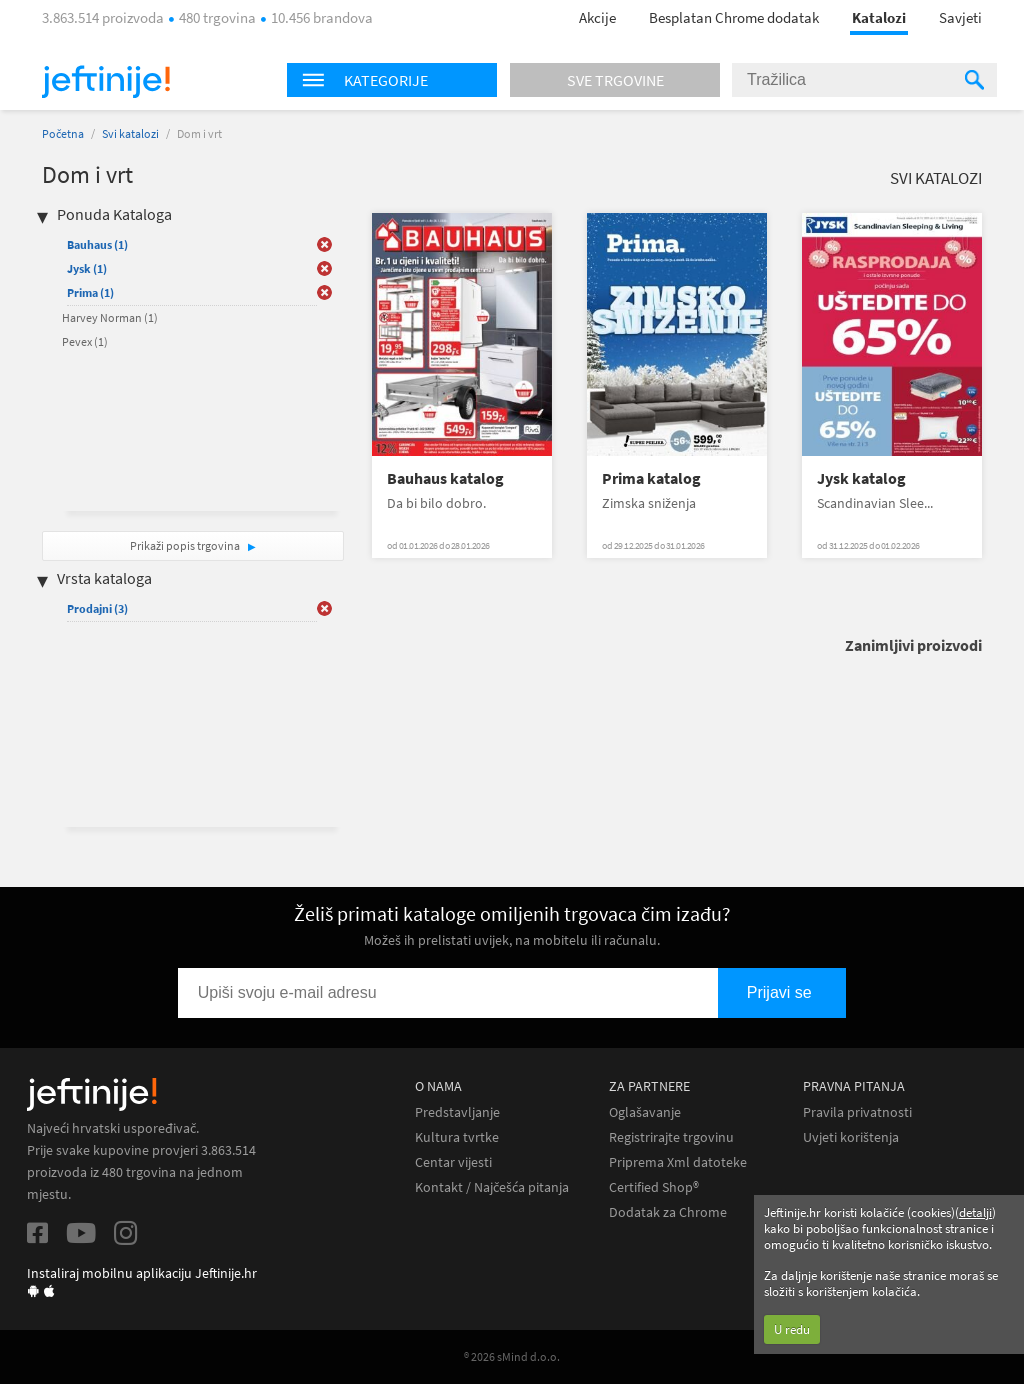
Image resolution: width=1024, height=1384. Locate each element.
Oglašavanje (645, 1112)
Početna (63, 133)
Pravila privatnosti (857, 1112)
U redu (792, 1329)
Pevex (85, 341)
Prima (90, 292)
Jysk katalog (861, 478)
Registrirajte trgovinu (671, 1137)
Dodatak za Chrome (668, 1212)
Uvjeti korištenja (851, 1137)
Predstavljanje (457, 1112)
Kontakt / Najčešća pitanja (492, 1187)
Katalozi (879, 17)
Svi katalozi (130, 133)
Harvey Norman (110, 317)
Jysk (87, 268)
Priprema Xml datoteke (678, 1162)
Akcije (597, 17)
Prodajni (97, 608)
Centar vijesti (453, 1162)
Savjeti (960, 17)
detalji (975, 1212)
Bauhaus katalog (445, 478)
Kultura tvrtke (457, 1137)
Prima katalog (651, 478)
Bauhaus (97, 244)
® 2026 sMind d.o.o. (512, 1356)
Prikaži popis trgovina (186, 545)
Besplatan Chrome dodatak (734, 17)
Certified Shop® (654, 1187)
